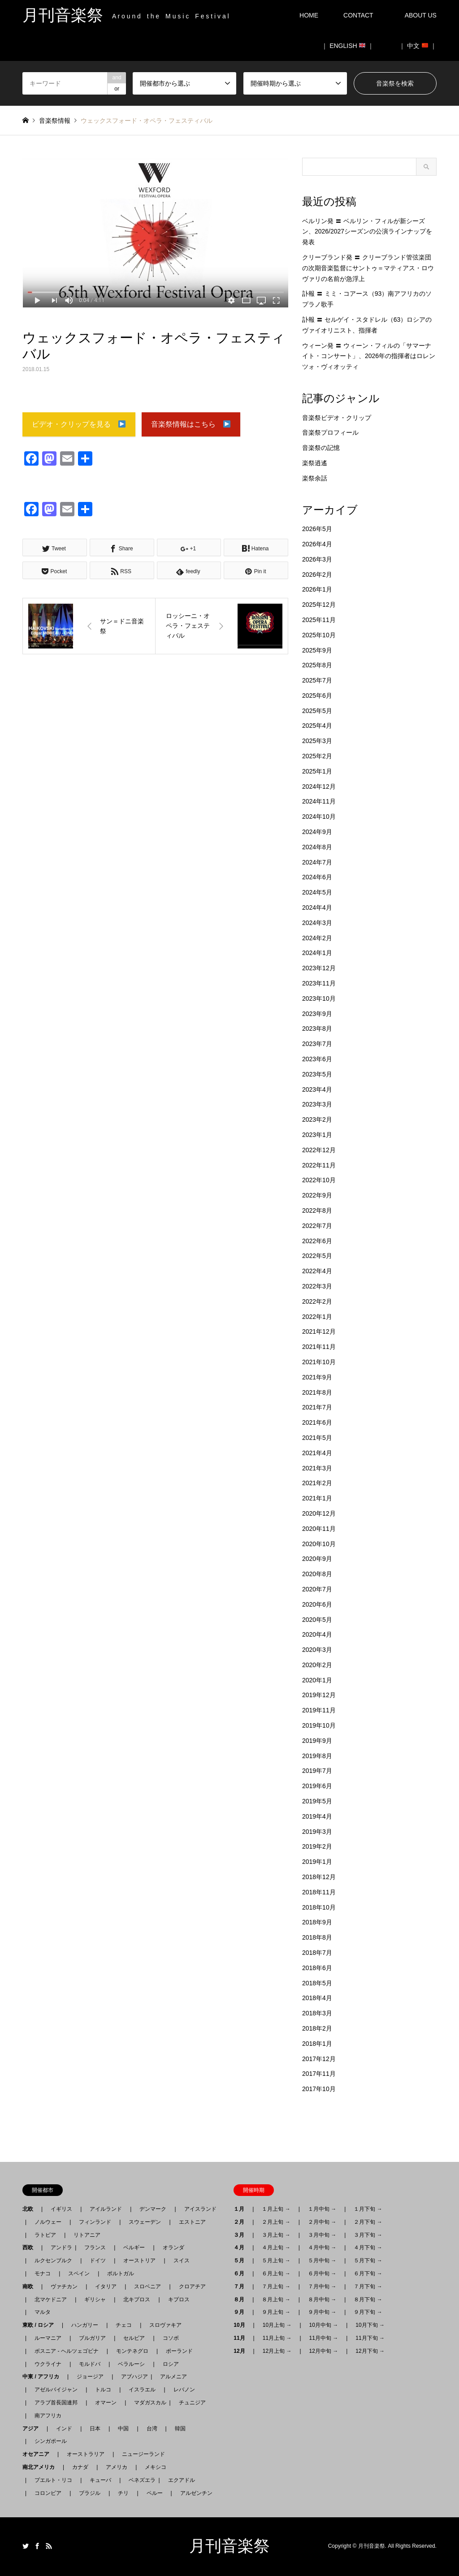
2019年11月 (319, 1710)
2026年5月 (317, 528)
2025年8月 (317, 665)
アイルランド (105, 2209)
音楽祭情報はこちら (190, 424)
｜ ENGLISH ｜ (347, 45)
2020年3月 (317, 1649)
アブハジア (132, 2376)
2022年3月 (317, 1286)
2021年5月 (317, 1437)
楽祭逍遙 (314, 463)
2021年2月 (317, 1483)
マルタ (42, 2312)
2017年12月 (319, 2058)
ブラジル (90, 2493)
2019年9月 (317, 1740)
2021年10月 (319, 1362)
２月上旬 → (275, 2222)
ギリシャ (95, 2299)
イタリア (106, 2286)
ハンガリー (85, 2325)
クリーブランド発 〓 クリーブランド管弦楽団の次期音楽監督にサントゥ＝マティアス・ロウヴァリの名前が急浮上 (368, 268)
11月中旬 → (324, 2338)
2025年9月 (317, 650)
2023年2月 (317, 1119)
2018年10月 (319, 1907)
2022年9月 (317, 1195)
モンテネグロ (132, 2351)
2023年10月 (319, 998)
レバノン (184, 2389)
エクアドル (179, 2480)
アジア (33, 2428)
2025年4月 (317, 725)
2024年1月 (317, 952)
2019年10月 (319, 1725)
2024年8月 (317, 847)
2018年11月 (319, 1892)
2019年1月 (317, 1861)
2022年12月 (319, 1150)
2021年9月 (317, 1377)
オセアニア (38, 2454)
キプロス (179, 2299)
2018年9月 (317, 1922)
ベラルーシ (131, 2364)
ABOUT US (424, 15)
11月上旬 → (277, 2338)
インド (64, 2428)
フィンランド (95, 2222)
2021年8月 (317, 1392)
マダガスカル (147, 2402)
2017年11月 (319, 2073)
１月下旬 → (367, 2209)
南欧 (30, 2286)
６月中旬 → (322, 2273)
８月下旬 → (367, 2299)
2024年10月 (319, 816)
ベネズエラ (139, 2480)
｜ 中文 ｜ (418, 45)
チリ (123, 2493)
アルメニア (173, 2376)
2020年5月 (317, 1619)
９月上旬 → (275, 2312)
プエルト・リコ (53, 2480)
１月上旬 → (275, 2209)
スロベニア (147, 2286)
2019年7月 (317, 1770)
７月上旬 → (275, 2286)
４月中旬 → (322, 2247)
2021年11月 (319, 1346)
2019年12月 (319, 1695)
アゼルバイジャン (56, 2389)
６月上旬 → (275, 2273)
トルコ (103, 2389)
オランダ (173, 2247)
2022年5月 (317, 1255)
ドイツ (97, 2260)
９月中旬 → (322, 2312)
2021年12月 (319, 1331)
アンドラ (58, 2247)
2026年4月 (317, 544)
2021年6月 (317, 1422)
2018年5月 (317, 1983)
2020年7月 (317, 1589)
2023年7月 (317, 1043)
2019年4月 (317, 1816)
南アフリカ (48, 2415)
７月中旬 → (322, 2286)
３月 (242, 2235)
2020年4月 (317, 1634)
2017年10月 (319, 2088)
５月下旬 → (367, 2260)
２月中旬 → (322, 2222)
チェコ (123, 2325)
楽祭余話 (314, 478)
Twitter (25, 2546)
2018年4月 (317, 1997)
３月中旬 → (322, 2235)
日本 (95, 2428)
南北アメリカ (41, 2467)
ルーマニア (48, 2338)
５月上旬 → (275, 2260)
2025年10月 (319, 635)
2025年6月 (317, 695)
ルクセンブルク (53, 2260)
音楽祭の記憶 (321, 447)
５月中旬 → (322, 2260)
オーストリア (139, 2260)
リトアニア (87, 2235)
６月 (242, 2273)
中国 (123, 2428)
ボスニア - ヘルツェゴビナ (66, 2351)
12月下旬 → (370, 2351)
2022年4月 (317, 1271)
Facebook (37, 2546)
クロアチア (192, 2286)
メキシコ (155, 2467)
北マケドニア (50, 2299)
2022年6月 (317, 1241)
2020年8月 (317, 1574)
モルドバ (90, 2364)
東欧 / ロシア (40, 2325)
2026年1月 (317, 589)
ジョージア (90, 2376)
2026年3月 (317, 559)
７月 (242, 2286)
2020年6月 (317, 1604)
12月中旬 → (324, 2351)
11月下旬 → (370, 2338)
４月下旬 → (367, 2247)
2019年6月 (317, 1785)
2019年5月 (317, 1801)
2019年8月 (317, 1755)
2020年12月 (319, 1513)
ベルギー (134, 2247)
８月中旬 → (322, 2299)
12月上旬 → (277, 2351)
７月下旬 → (367, 2286)
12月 (242, 2351)
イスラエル (142, 2389)
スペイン (79, 2273)
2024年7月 (317, 862)
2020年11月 (319, 1528)
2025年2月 (317, 756)
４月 (242, 2247)
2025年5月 (317, 710)
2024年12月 (319, 786)
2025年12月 (319, 604)
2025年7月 (317, 680)
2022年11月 (319, 1165)
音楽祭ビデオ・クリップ (336, 417)
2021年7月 (317, 1407)
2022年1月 (317, 1316)
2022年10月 (319, 1180)
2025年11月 (319, 619)
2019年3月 (317, 1831)
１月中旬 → (322, 2209)
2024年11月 (319, 801)
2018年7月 (317, 1952)
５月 (242, 2260)
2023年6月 (317, 1059)
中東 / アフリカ (43, 2376)
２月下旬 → (367, 2222)
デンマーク (153, 2209)
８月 (242, 2299)
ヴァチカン (64, 2286)
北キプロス (137, 2299)
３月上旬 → (275, 2235)
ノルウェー (48, 2222)
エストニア (192, 2222)
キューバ (100, 2480)
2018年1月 (317, 2043)
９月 (242, 2312)
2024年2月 (317, 938)
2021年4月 (317, 1453)
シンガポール (50, 2441)
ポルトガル (120, 2273)
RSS (49, 2546)
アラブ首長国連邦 (56, 2402)
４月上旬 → (275, 2247)
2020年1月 (317, 1680)
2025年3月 (317, 740)
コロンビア (48, 2493)
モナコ (42, 2273)
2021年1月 (317, 1498)
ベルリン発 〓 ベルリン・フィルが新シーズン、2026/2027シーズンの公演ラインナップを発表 (367, 231)
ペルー (154, 2493)
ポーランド (179, 2351)
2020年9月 (317, 1558)
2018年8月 (317, 1937)
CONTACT (358, 15)
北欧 (30, 2209)
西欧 (30, 2247)
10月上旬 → (277, 2325)
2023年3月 (317, 1104)
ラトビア (45, 2235)
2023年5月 (317, 1074)
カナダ (80, 2467)
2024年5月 (317, 892)
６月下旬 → (367, 2273)
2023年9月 (317, 1013)
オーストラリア (85, 2454)
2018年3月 (317, 2013)
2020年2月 (317, 1664)
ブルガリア (92, 2338)
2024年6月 (317, 877)
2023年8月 (317, 1028)
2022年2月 (317, 1301)
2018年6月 (317, 1967)
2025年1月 (317, 771)
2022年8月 (317, 1210)
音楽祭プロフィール (330, 432)
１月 (242, 2209)
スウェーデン (144, 2222)
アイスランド (198, 2209)
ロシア (170, 2364)
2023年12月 (319, 968)
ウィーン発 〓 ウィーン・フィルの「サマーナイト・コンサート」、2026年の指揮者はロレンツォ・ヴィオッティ (368, 356)
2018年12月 (319, 1876)
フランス (95, 2247)
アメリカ (116, 2467)
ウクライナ (48, 2364)
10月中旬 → (324, 2325)
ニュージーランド (143, 2454)
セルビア (134, 2338)
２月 (242, 2222)
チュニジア (192, 2402)
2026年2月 (317, 574)
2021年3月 (317, 1468)
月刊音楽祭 (229, 2546)
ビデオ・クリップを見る (79, 424)
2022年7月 (317, 1225)
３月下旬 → (367, 2235)
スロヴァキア (165, 2325)
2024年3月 (317, 922)
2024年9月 (317, 831)
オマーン (106, 2402)
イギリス (61, 2209)
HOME (308, 15)
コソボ (170, 2338)
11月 (242, 2338)
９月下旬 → (367, 2312)
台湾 (152, 2428)
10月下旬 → (370, 2325)
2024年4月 (317, 907)
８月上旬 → (275, 2299)
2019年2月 (317, 1846)
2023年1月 (317, 1134)
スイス (181, 2260)
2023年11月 (319, 983)
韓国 (180, 2428)
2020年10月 (319, 1543)
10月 (242, 2325)
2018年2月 (317, 2028)
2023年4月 (317, 1089)
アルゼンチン (193, 2493)
